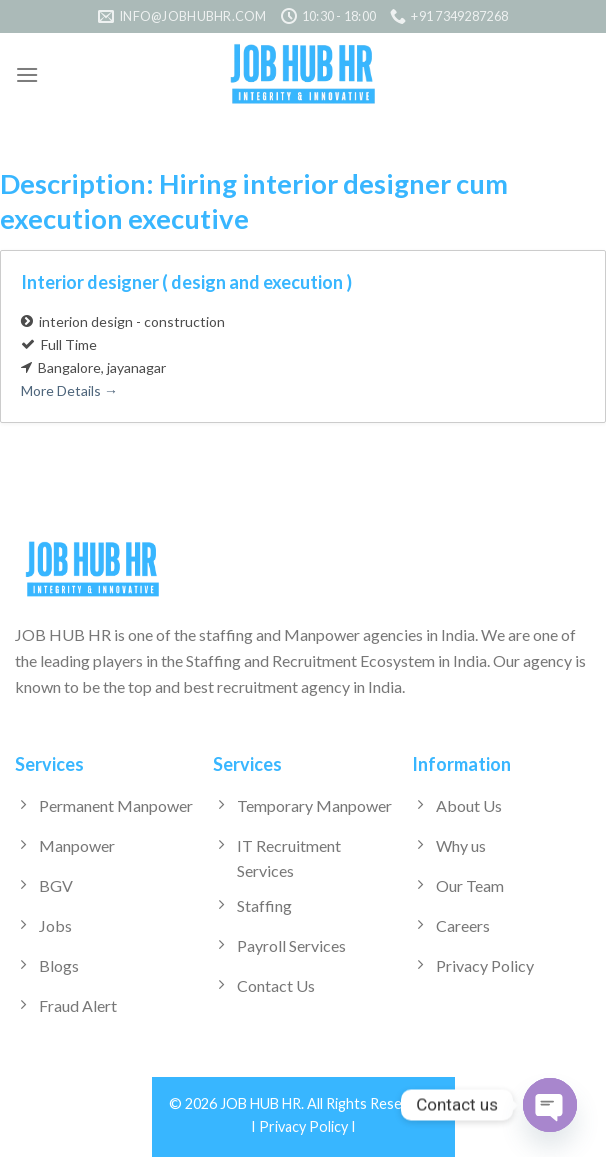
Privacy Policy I (307, 1126)
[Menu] (27, 74)
